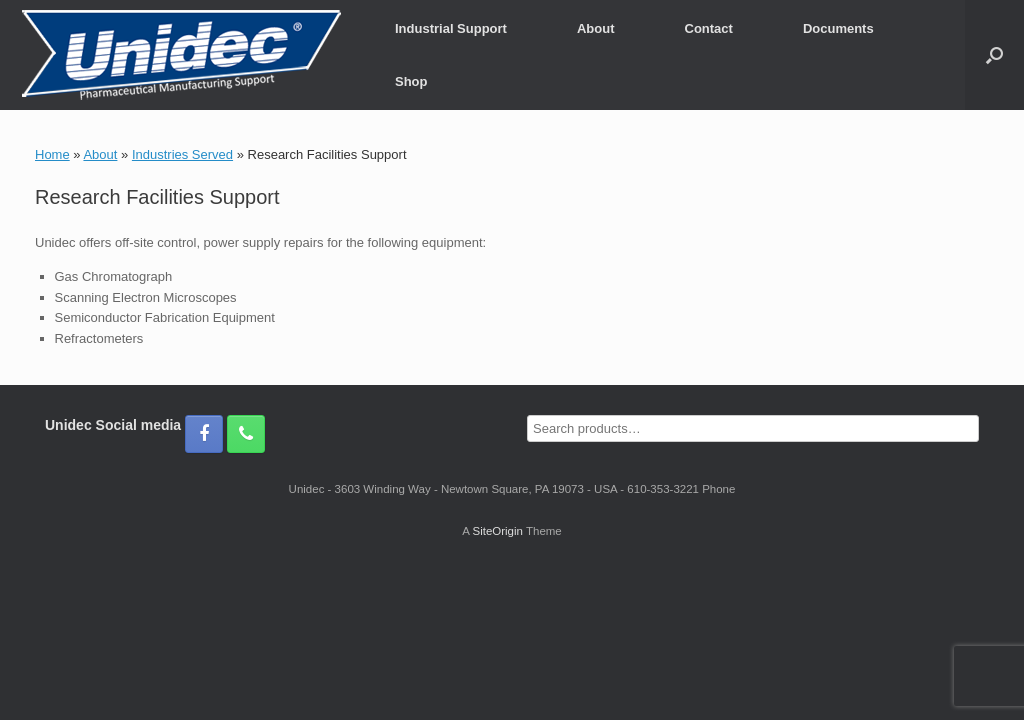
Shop (411, 81)
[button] (994, 55)
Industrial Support (451, 28)
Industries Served (182, 154)
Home (52, 154)
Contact (709, 28)
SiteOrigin (497, 531)
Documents (838, 28)
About (596, 28)
